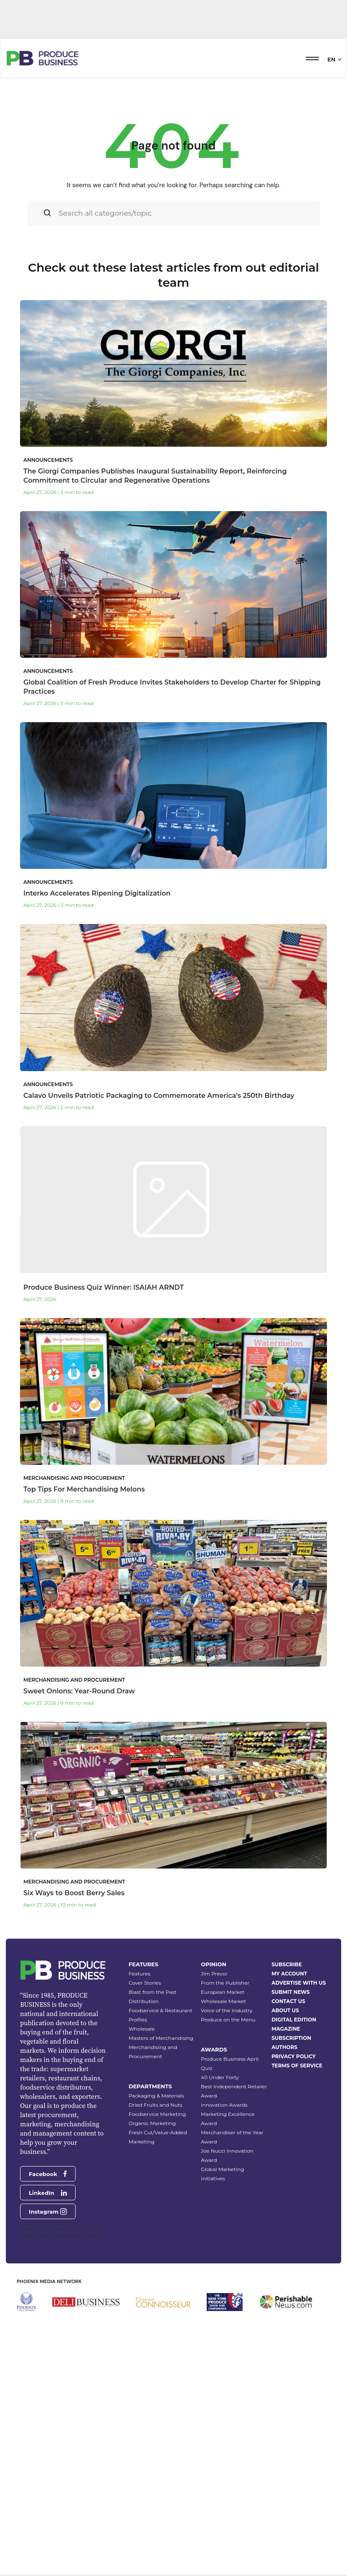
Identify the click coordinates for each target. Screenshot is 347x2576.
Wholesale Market (223, 2210)
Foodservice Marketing (157, 2322)
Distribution (144, 2210)
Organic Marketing (152, 2332)
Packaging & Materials (156, 2304)
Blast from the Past (153, 2200)
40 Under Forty (220, 2286)
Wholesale (142, 2237)
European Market (222, 2200)
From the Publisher (225, 2191)
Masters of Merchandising (161, 2246)
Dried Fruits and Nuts (155, 2313)
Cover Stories (145, 2191)
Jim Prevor (214, 2182)
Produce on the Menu (228, 2228)
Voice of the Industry (227, 2219)
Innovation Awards (224, 2313)
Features (139, 2182)
